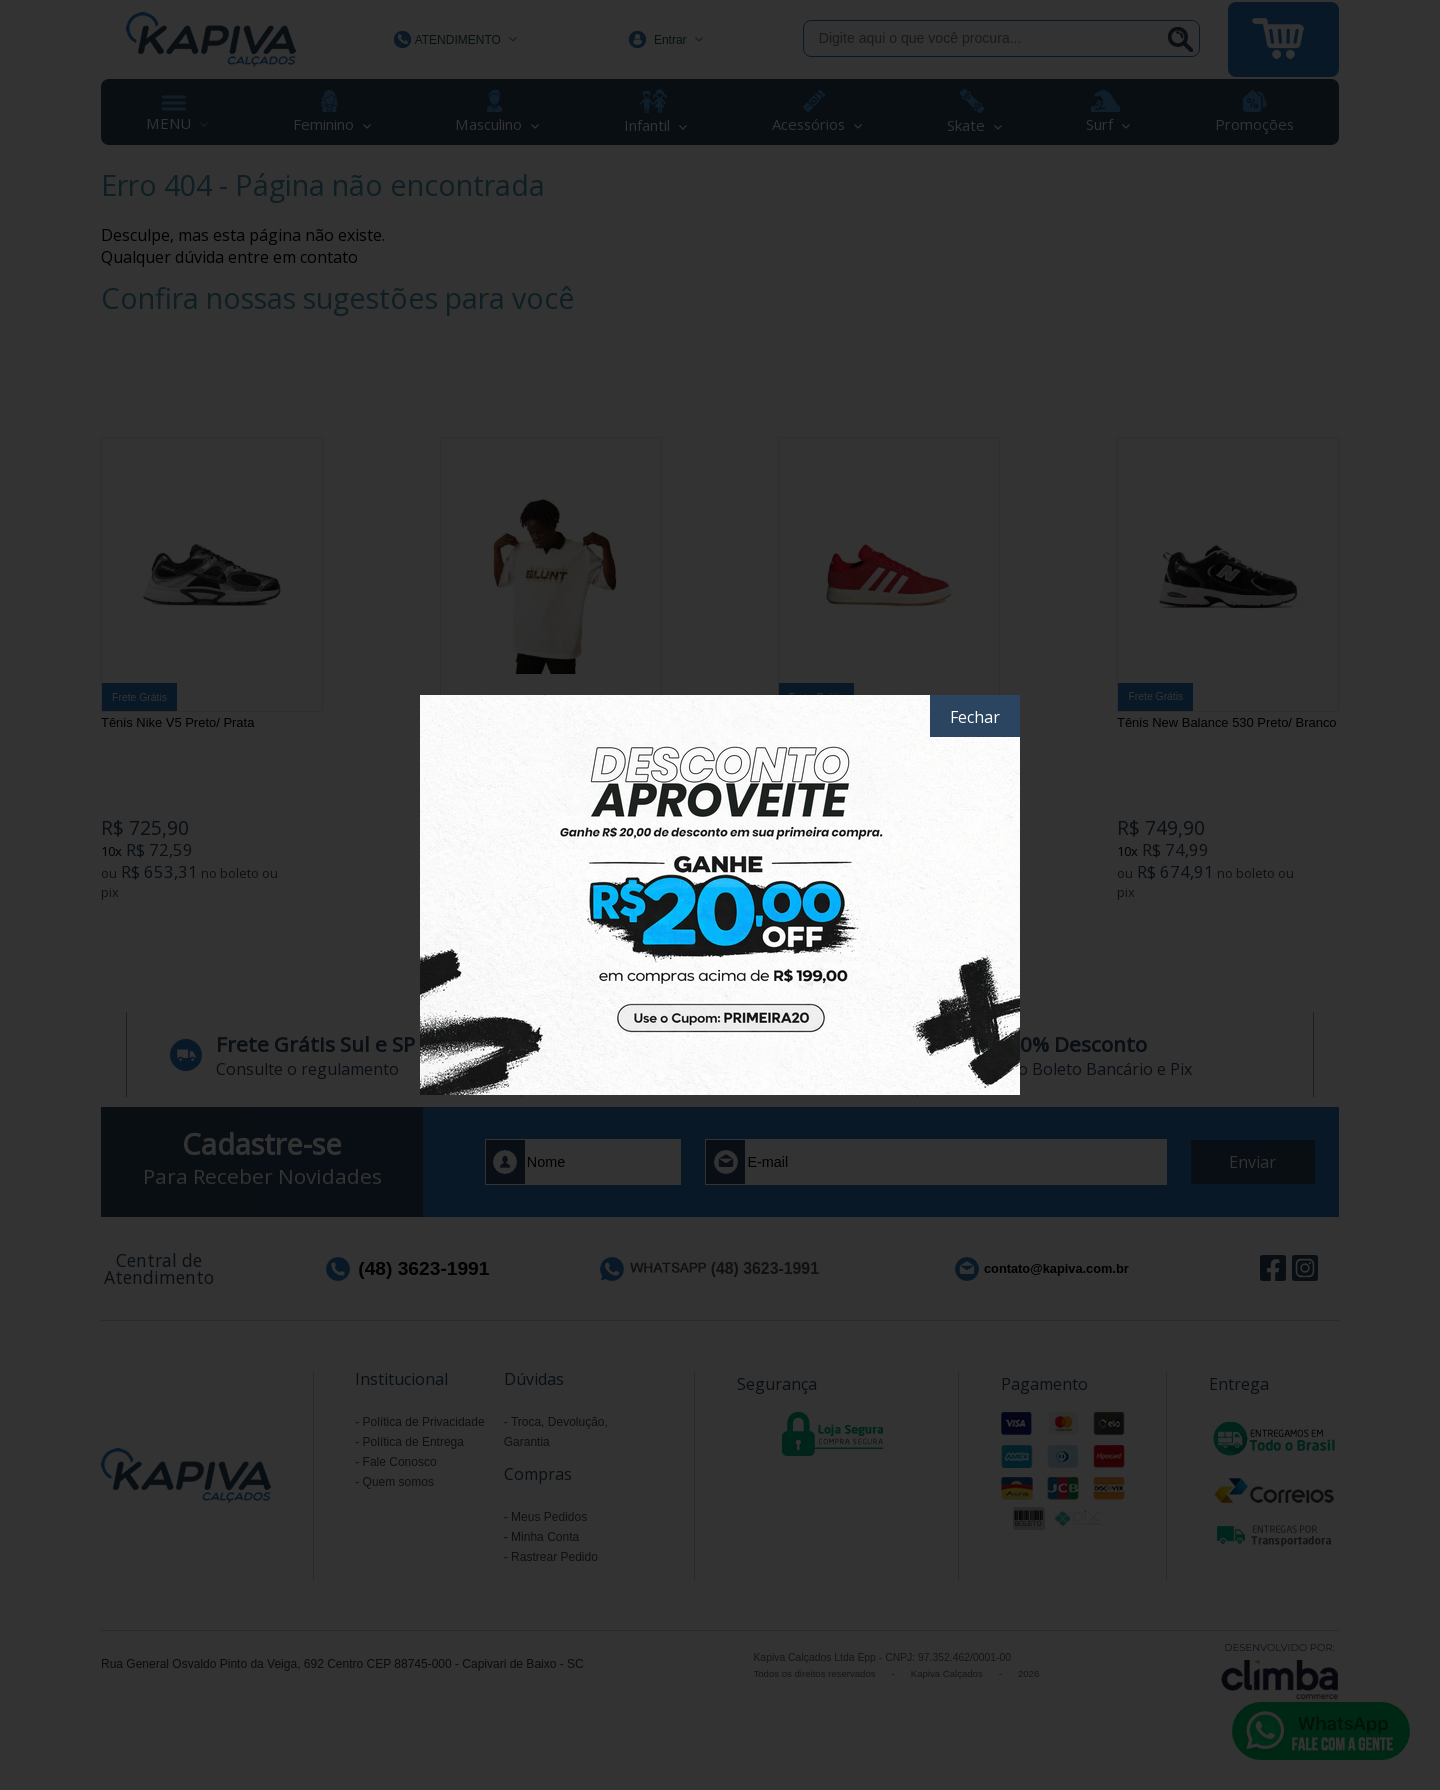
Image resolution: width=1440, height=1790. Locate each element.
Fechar (975, 717)
